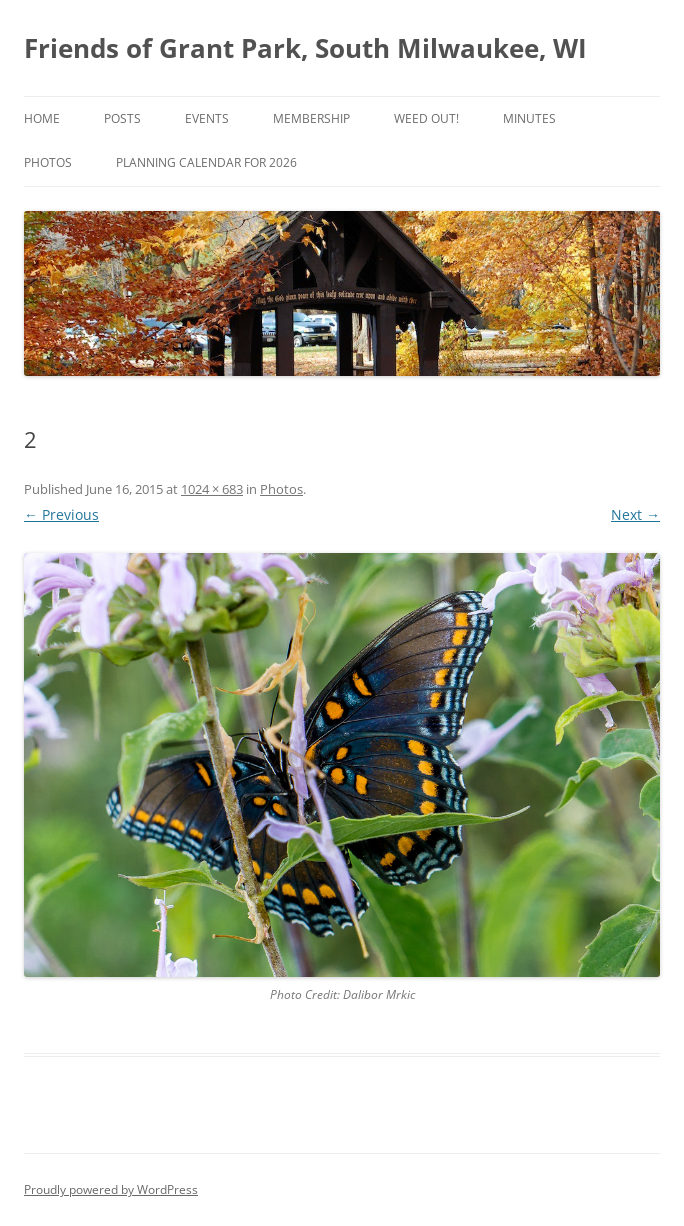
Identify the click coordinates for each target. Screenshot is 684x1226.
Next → (635, 514)
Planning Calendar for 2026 (206, 162)
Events (207, 118)
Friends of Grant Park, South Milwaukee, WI (305, 48)
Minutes (529, 118)
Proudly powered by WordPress (111, 1189)
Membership (311, 118)
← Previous (61, 514)
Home (42, 118)
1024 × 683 (212, 489)
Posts (122, 118)
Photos (48, 162)
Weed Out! (426, 118)
